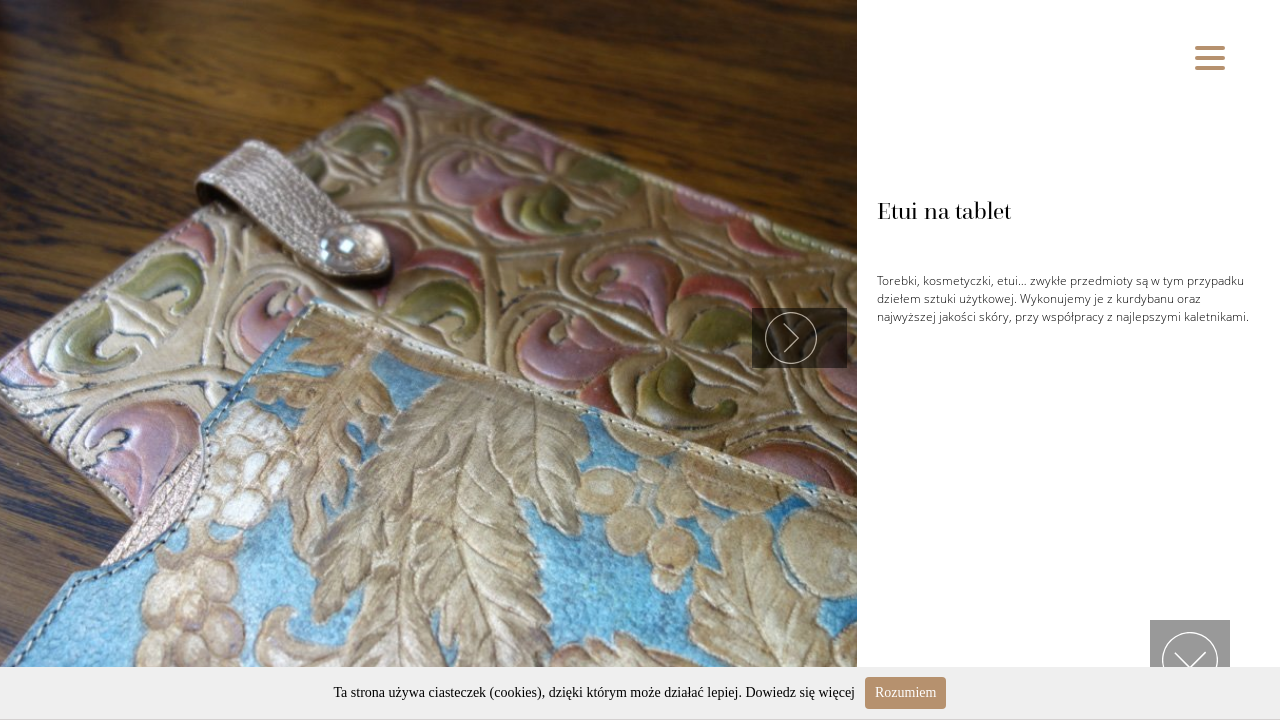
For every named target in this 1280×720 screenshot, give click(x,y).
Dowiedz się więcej (800, 692)
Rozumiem (905, 692)
